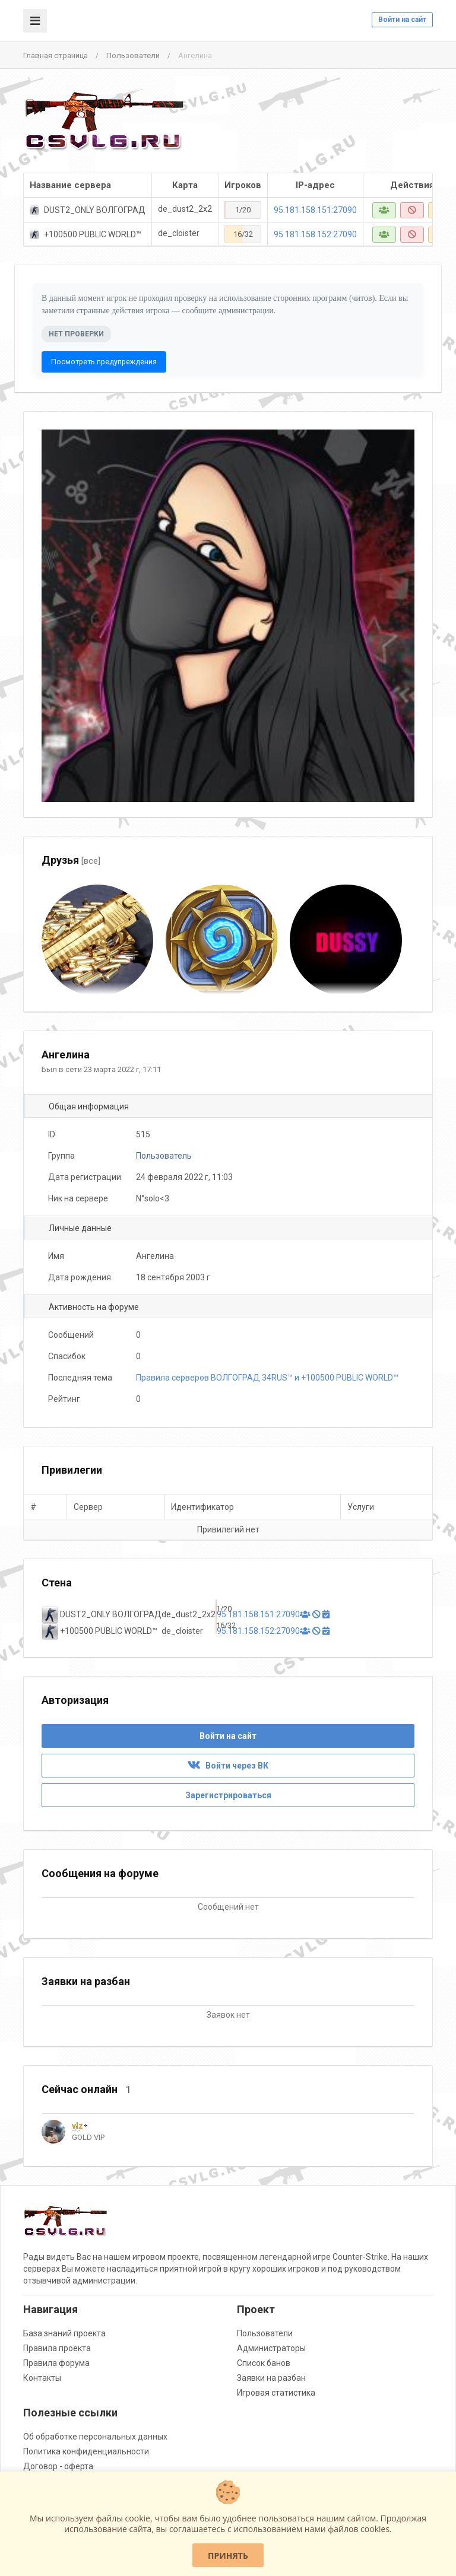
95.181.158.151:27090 (315, 210)
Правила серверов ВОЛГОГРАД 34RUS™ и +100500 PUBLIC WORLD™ (267, 1377)
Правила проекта (57, 2348)
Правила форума (56, 2363)
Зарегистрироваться (228, 1795)
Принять (228, 2555)
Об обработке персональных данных (95, 2436)
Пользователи (133, 55)
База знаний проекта (64, 2333)
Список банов (263, 2363)
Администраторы (271, 2348)
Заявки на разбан (271, 2378)
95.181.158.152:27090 (315, 234)
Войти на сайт (402, 19)
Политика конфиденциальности (86, 2451)
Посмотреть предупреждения (104, 361)
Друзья (71, 860)
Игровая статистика (276, 2392)
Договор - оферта (58, 2466)
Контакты (42, 2378)
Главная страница (55, 55)
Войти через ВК (228, 1765)
